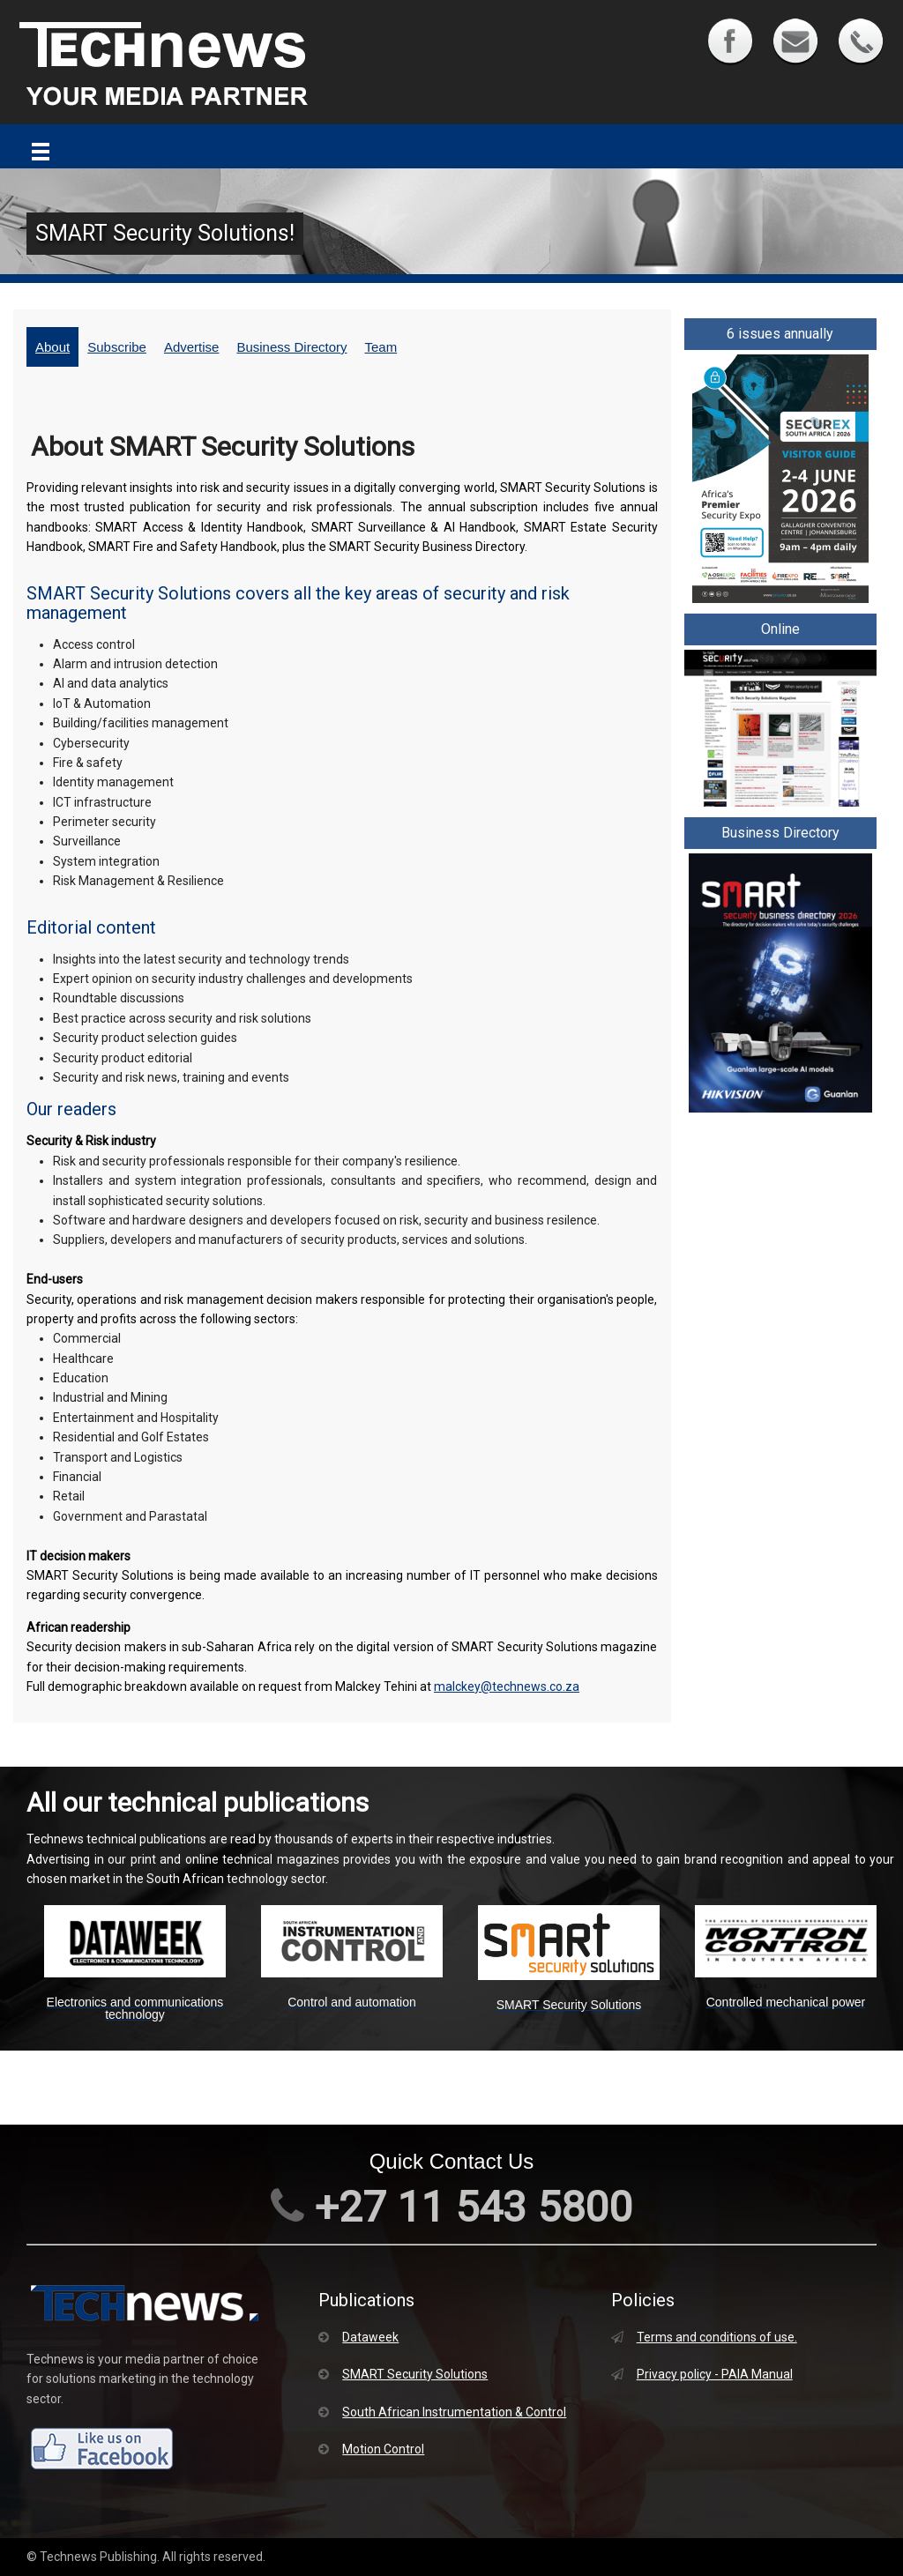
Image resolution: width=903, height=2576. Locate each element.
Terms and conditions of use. (704, 2337)
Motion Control (371, 2449)
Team (380, 346)
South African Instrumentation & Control (442, 2412)
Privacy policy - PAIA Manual (702, 2374)
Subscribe (116, 346)
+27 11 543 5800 (451, 2207)
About (52, 346)
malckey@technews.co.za (506, 1686)
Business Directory (291, 346)
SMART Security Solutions (403, 2374)
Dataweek (358, 2337)
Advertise (192, 346)
